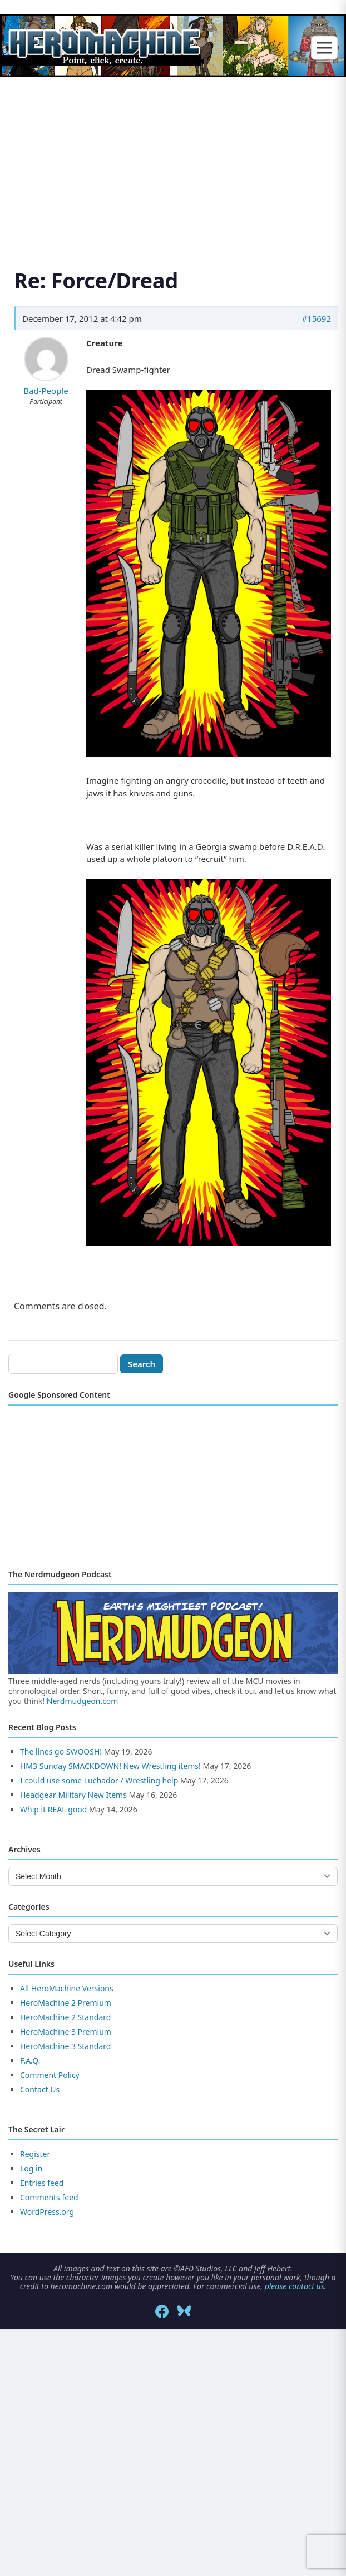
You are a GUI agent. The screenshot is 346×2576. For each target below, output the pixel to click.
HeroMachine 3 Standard (65, 2046)
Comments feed (49, 2197)
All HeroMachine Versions (66, 1988)
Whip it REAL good (53, 1809)
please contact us (294, 2286)
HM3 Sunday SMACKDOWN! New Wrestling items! (110, 1766)
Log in (31, 2168)
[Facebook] (162, 2311)
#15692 (316, 318)
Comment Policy (50, 2075)
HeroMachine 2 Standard (65, 2017)
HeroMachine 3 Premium (65, 2031)
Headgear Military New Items (73, 1795)
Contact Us (40, 2089)
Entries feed (41, 2183)
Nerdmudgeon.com (82, 1701)
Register (35, 2154)
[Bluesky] (184, 2311)
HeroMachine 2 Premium (65, 2002)
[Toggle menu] (324, 47)
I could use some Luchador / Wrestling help (99, 1780)
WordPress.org (47, 2211)
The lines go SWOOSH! (61, 1751)
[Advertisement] (173, 159)
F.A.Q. (30, 2060)
